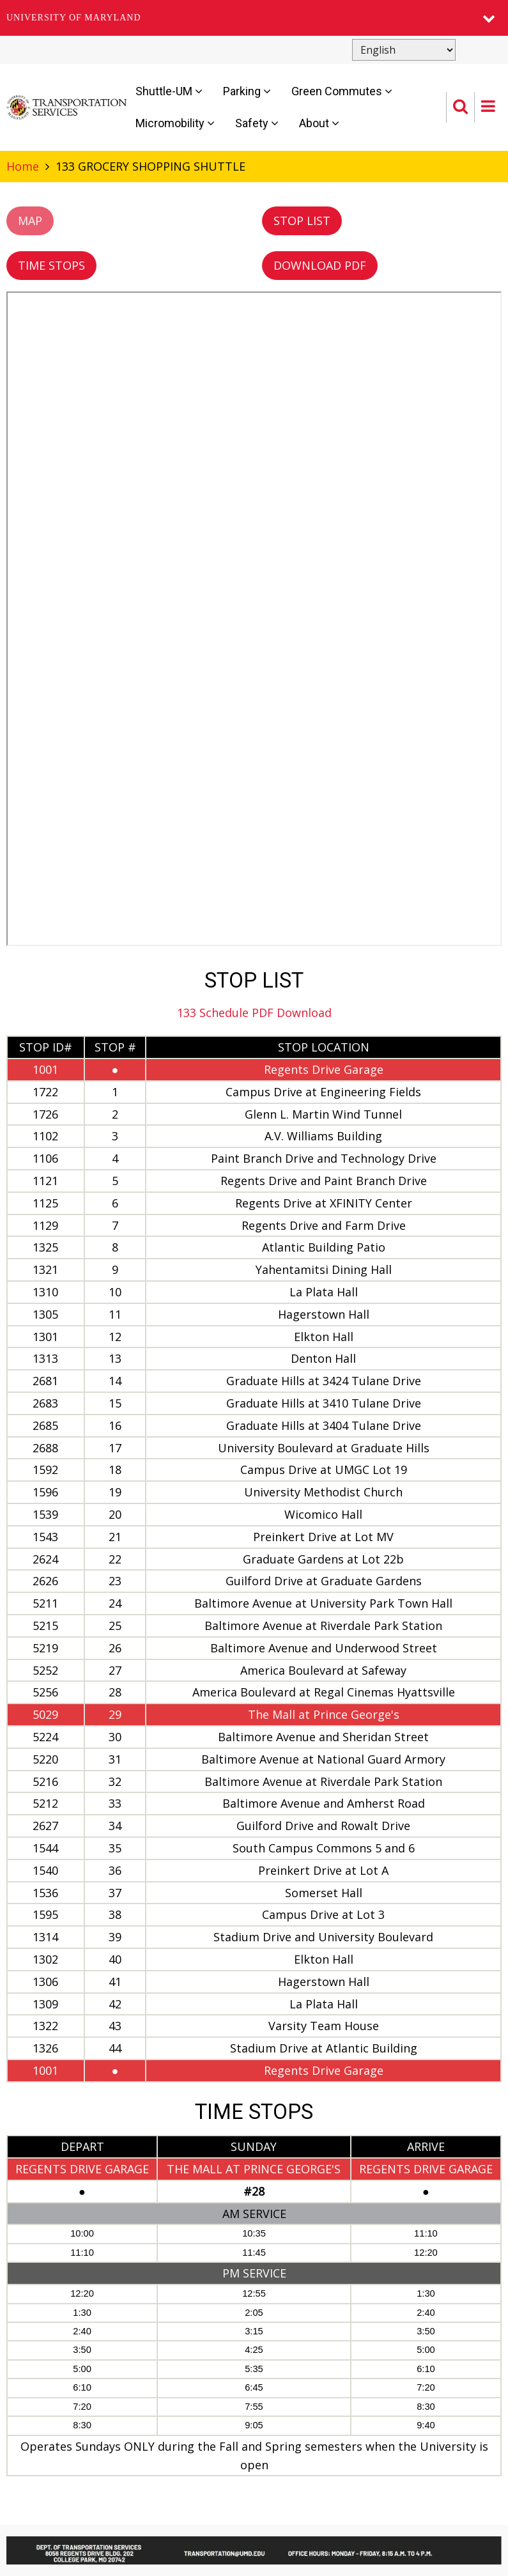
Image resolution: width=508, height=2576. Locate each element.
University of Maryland (73, 17)
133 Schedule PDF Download (254, 1012)
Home (22, 166)
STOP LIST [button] (301, 220)
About (319, 123)
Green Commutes (341, 91)
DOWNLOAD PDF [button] (319, 265)
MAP (30, 220)
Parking (247, 91)
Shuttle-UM (169, 91)
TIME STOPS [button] (51, 265)
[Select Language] (404, 50)
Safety (257, 123)
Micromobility (175, 123)
